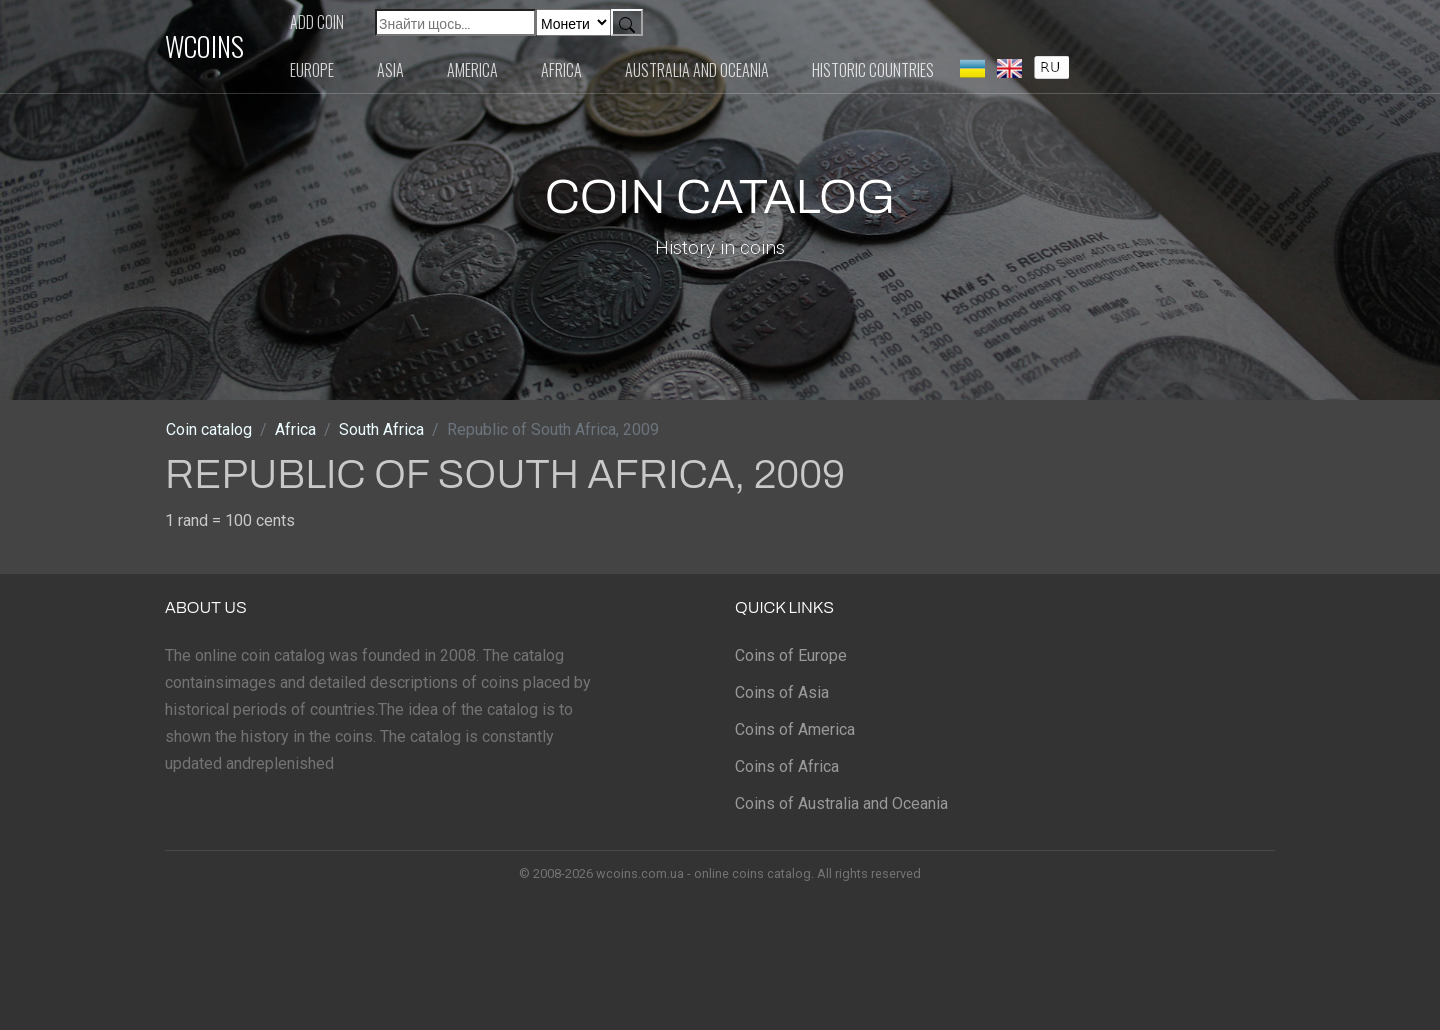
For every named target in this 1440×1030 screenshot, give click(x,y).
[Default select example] (573, 22)
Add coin (317, 22)
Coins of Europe (791, 655)
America (472, 70)
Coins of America (795, 729)
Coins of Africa (787, 766)
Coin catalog (209, 429)
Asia (390, 70)
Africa (561, 70)
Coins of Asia (782, 692)
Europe (312, 70)
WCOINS (204, 46)
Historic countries (873, 70)
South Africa (381, 429)
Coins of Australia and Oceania (841, 803)
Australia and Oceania (697, 70)
